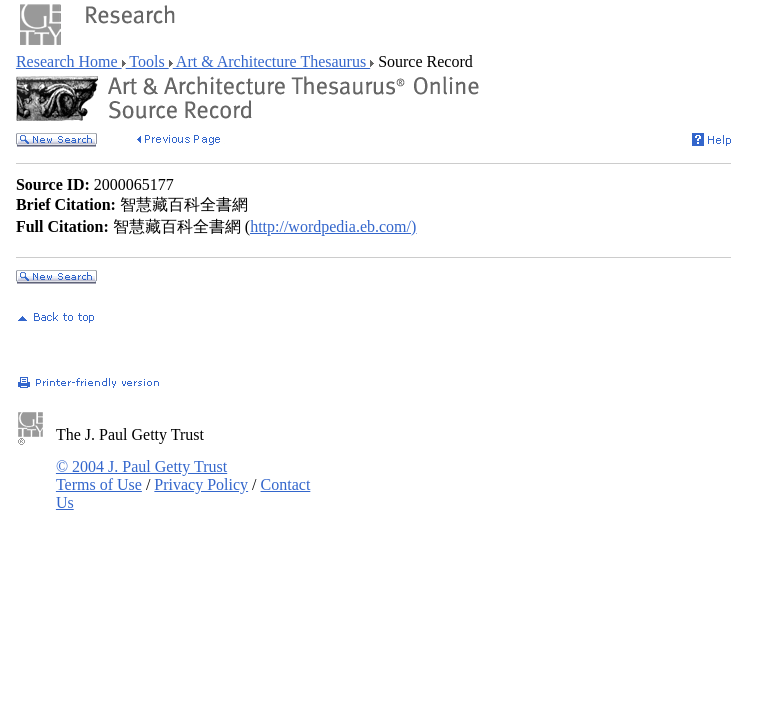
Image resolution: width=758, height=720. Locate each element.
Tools (147, 61)
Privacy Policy (201, 484)
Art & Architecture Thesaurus (271, 61)
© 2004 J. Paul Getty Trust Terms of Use (141, 475)
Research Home (69, 61)
